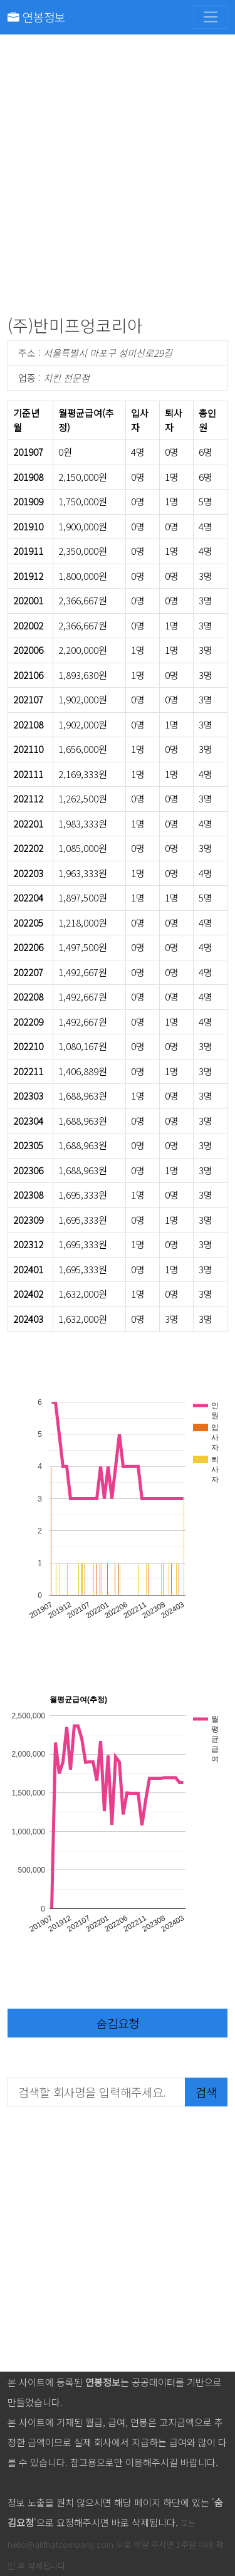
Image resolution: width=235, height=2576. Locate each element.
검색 (206, 2091)
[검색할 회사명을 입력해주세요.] (96, 2092)
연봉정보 (36, 16)
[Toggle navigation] (210, 17)
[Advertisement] (117, 177)
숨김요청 (118, 2022)
